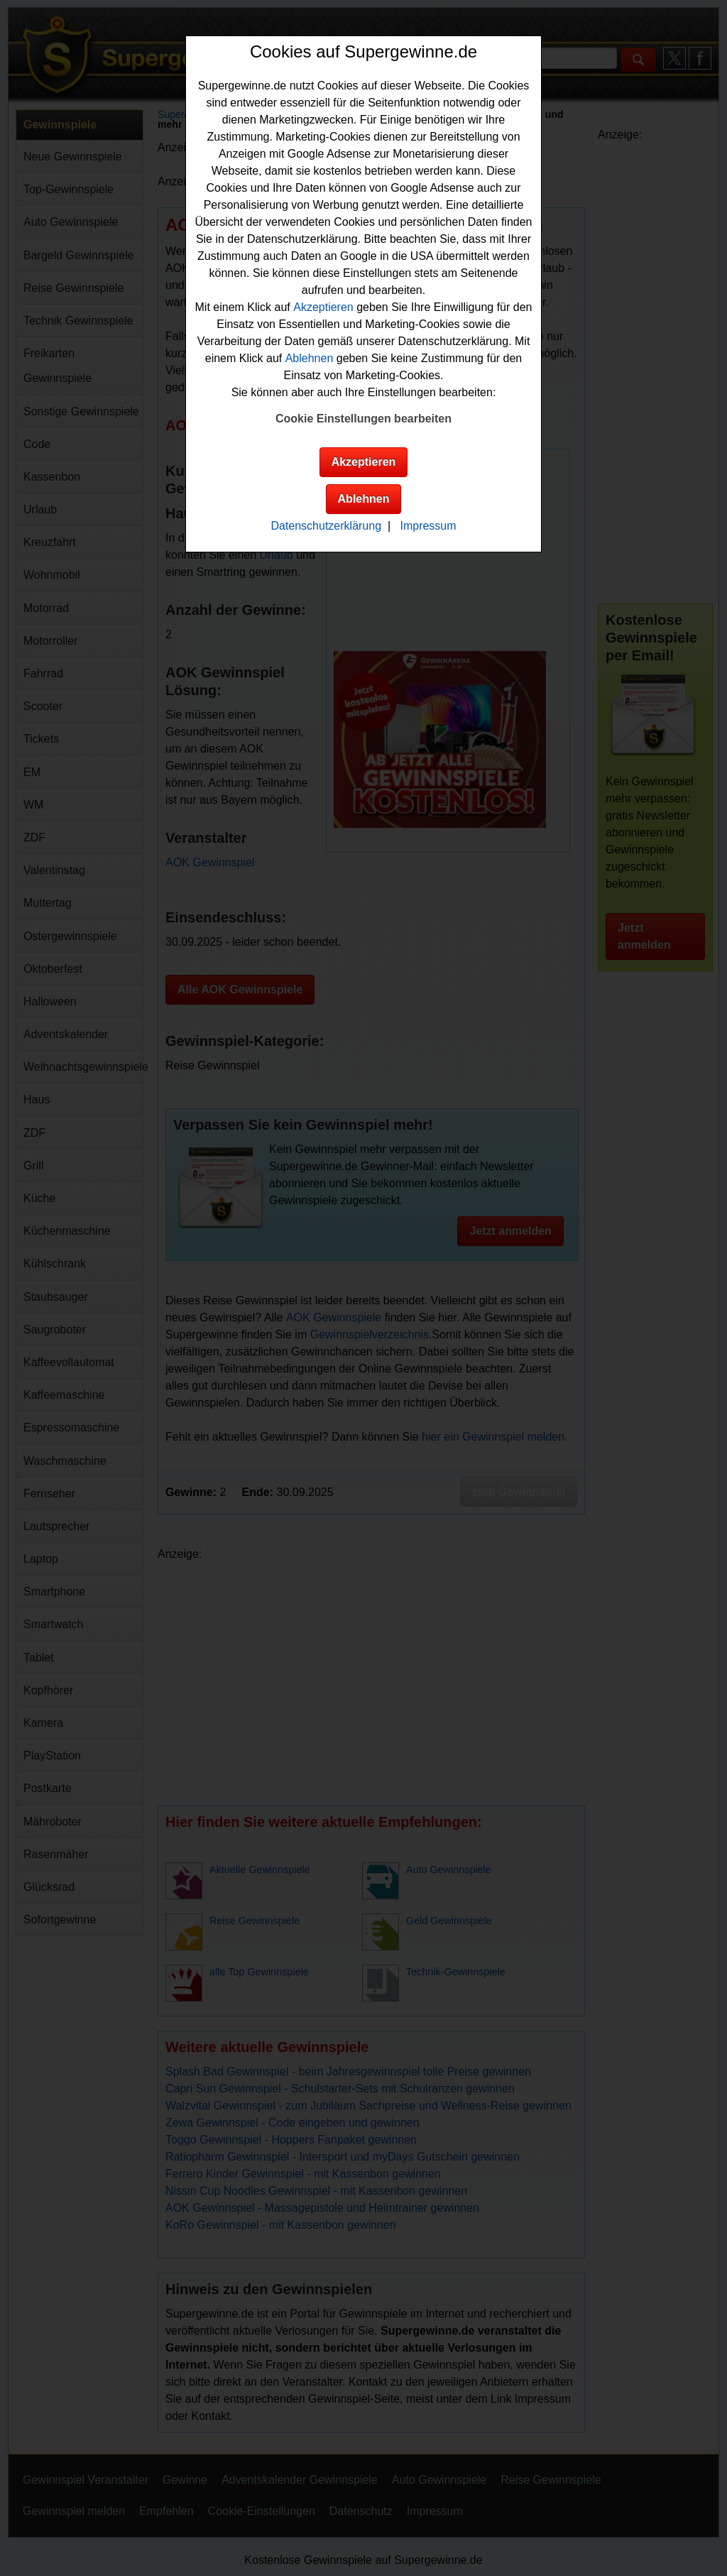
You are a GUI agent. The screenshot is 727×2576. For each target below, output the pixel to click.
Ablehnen (309, 358)
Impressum (428, 526)
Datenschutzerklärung (325, 526)
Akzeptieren (323, 307)
